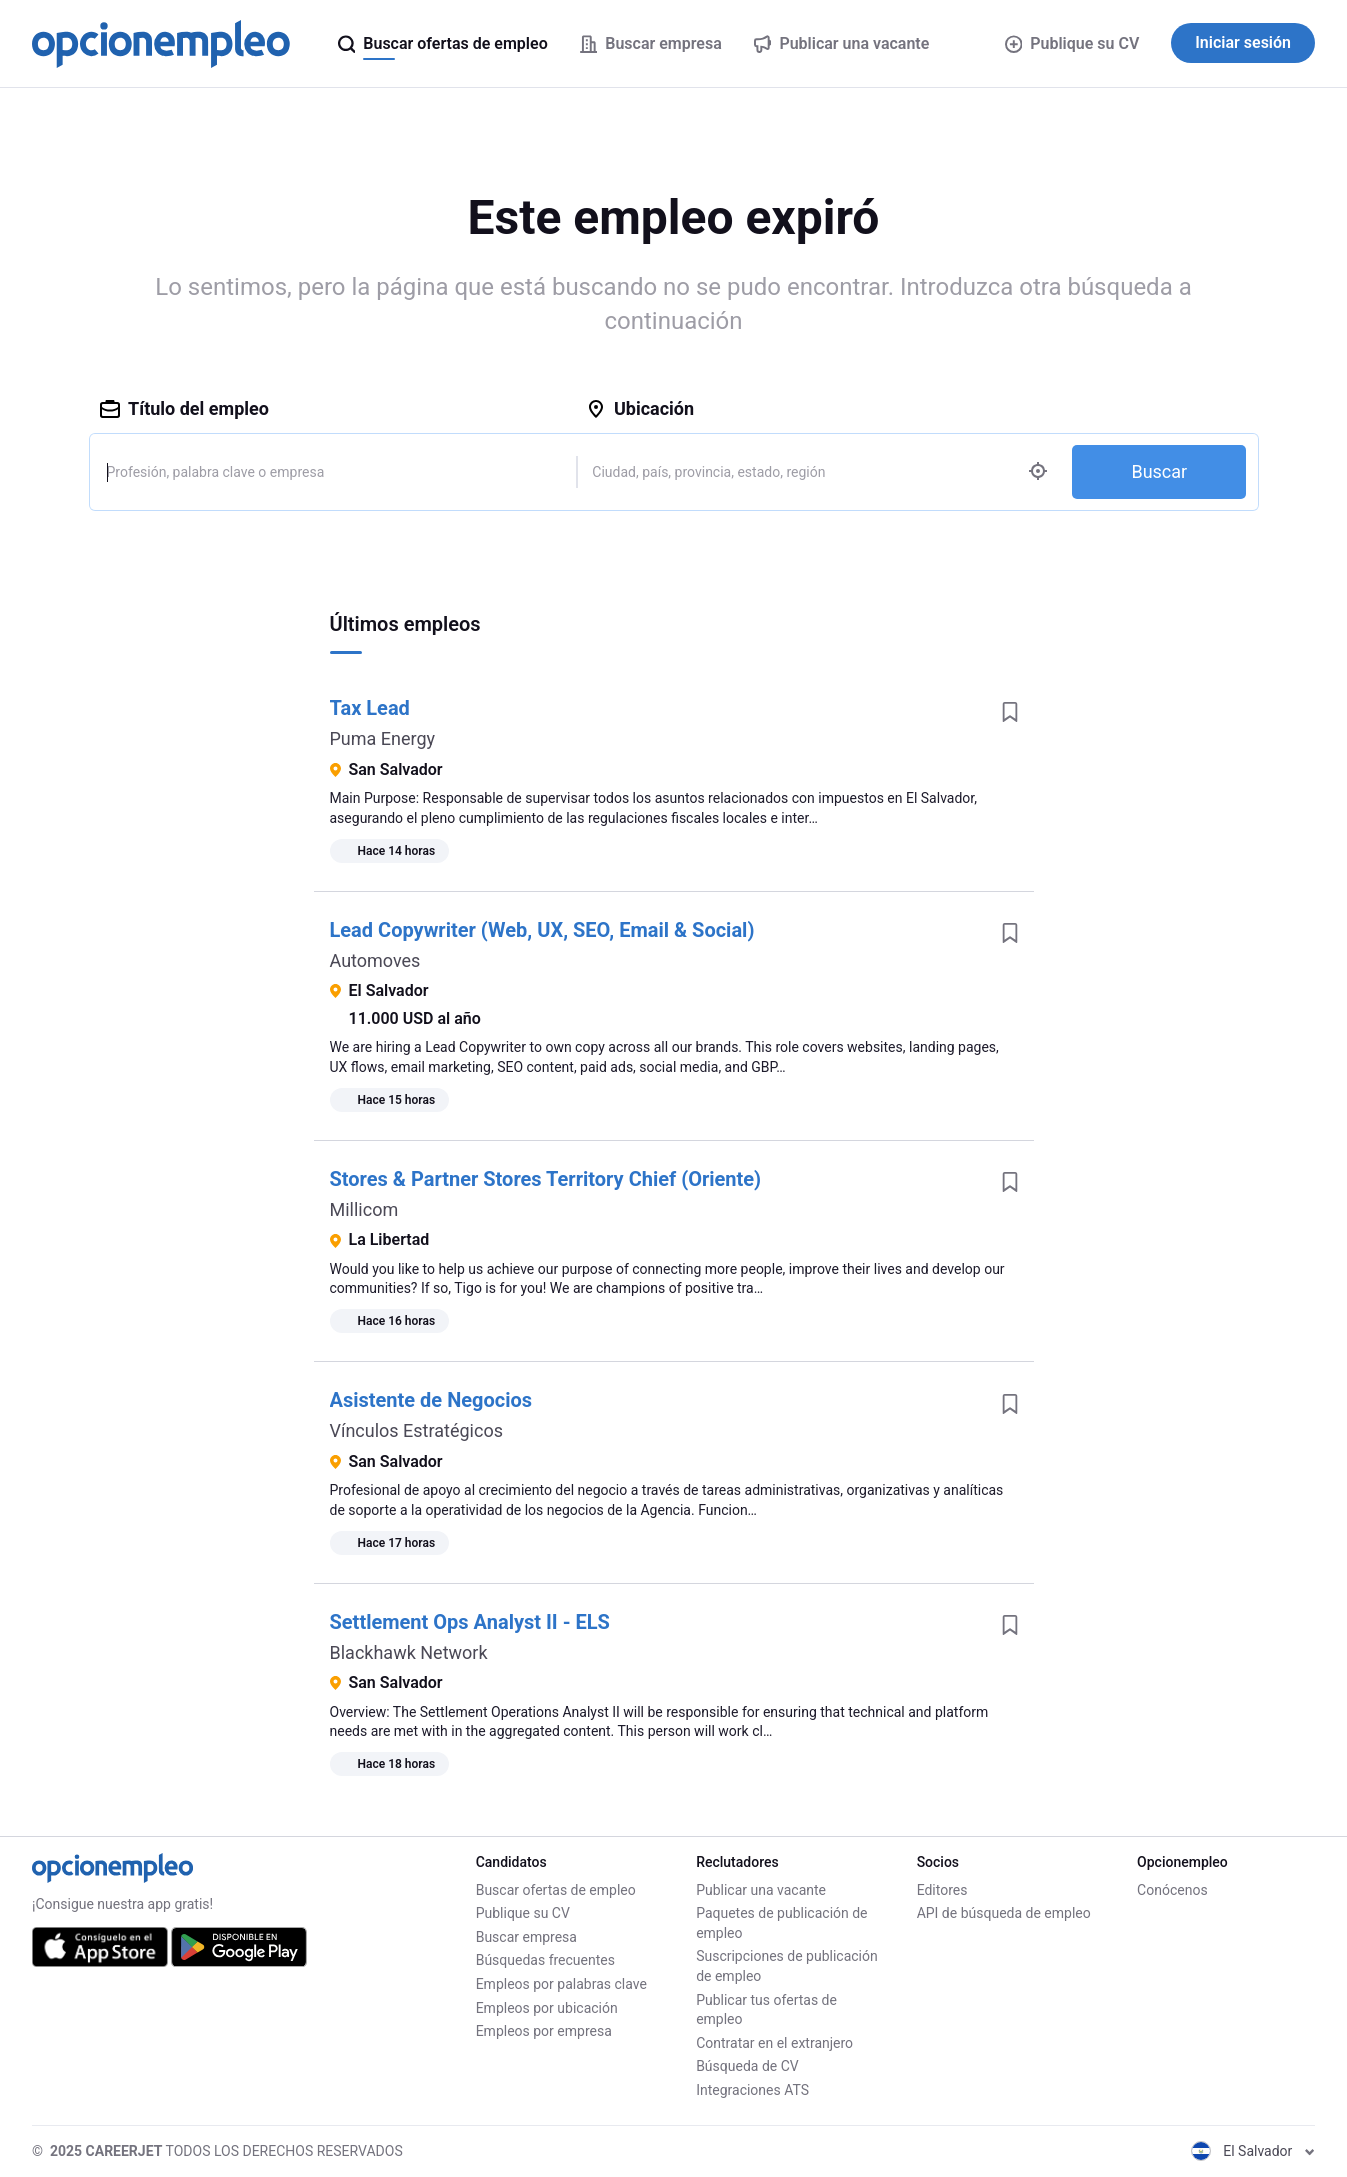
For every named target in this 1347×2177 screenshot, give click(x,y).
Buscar (1159, 471)
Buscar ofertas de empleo (556, 1890)
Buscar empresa (526, 1937)
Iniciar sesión (1243, 42)
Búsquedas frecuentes (545, 1960)
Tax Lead (370, 708)
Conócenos (1172, 1890)
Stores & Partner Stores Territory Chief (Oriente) (546, 1179)
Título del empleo (184, 408)
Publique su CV (1072, 43)
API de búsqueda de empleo (1004, 1913)
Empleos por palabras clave (561, 1984)
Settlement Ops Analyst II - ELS (470, 1622)
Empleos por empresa (544, 2031)
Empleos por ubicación (547, 2008)
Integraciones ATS (752, 2090)
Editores (942, 1890)
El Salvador (1253, 2151)
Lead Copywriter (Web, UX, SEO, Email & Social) (542, 930)
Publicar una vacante (761, 1890)
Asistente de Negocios (431, 1400)
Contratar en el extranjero (774, 2043)
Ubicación (640, 408)
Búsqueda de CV (747, 2066)
